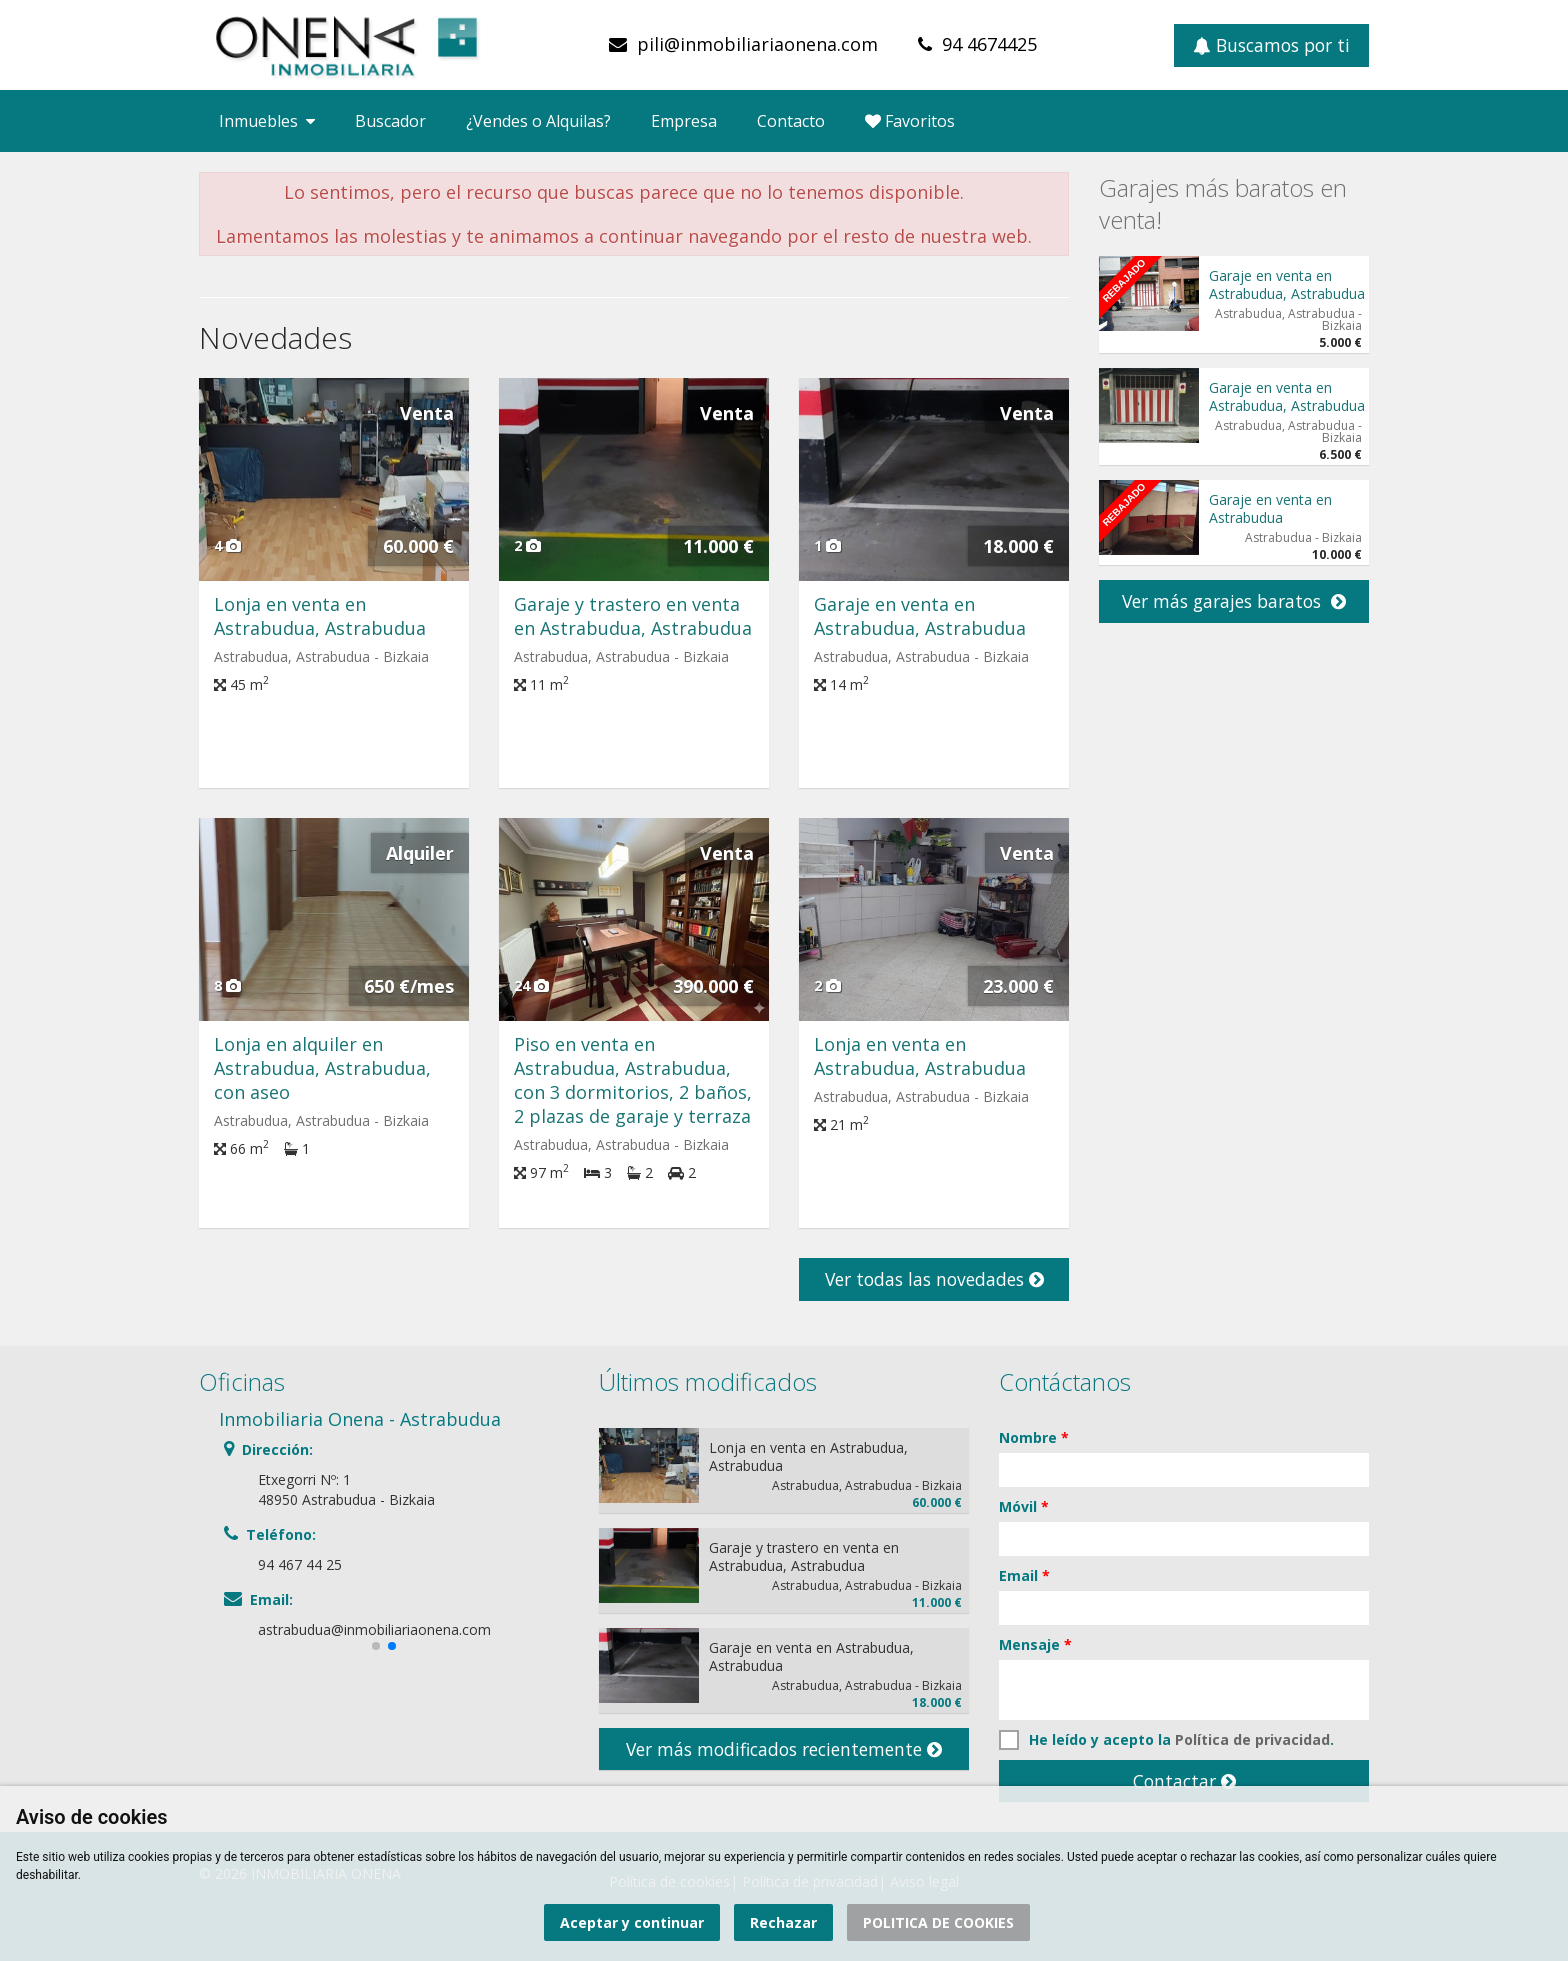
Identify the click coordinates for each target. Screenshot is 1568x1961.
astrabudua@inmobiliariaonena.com (374, 1629)
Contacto (791, 121)
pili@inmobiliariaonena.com (757, 44)
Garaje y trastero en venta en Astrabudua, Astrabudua (633, 616)
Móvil (1024, 1506)
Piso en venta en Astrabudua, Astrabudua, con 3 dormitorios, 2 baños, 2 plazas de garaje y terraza (633, 1080)
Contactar (1184, 1781)
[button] (376, 1646)
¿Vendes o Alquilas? (538, 121)
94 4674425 (989, 44)
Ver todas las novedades (934, 1279)
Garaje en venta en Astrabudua (1270, 508)
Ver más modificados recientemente (784, 1749)
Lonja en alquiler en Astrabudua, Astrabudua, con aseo (322, 1068)
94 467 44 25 (300, 1564)
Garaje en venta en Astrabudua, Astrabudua (920, 616)
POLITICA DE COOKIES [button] (938, 1922)
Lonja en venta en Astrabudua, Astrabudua (320, 616)
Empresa (684, 121)
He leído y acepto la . (1166, 1740)
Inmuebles (267, 121)
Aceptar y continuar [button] (632, 1922)
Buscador (390, 121)
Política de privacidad (1252, 1739)
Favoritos (910, 121)
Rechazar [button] (783, 1922)
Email (1024, 1575)
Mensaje (1035, 1644)
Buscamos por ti (1271, 45)
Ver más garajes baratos (1234, 601)
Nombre (1034, 1437)
